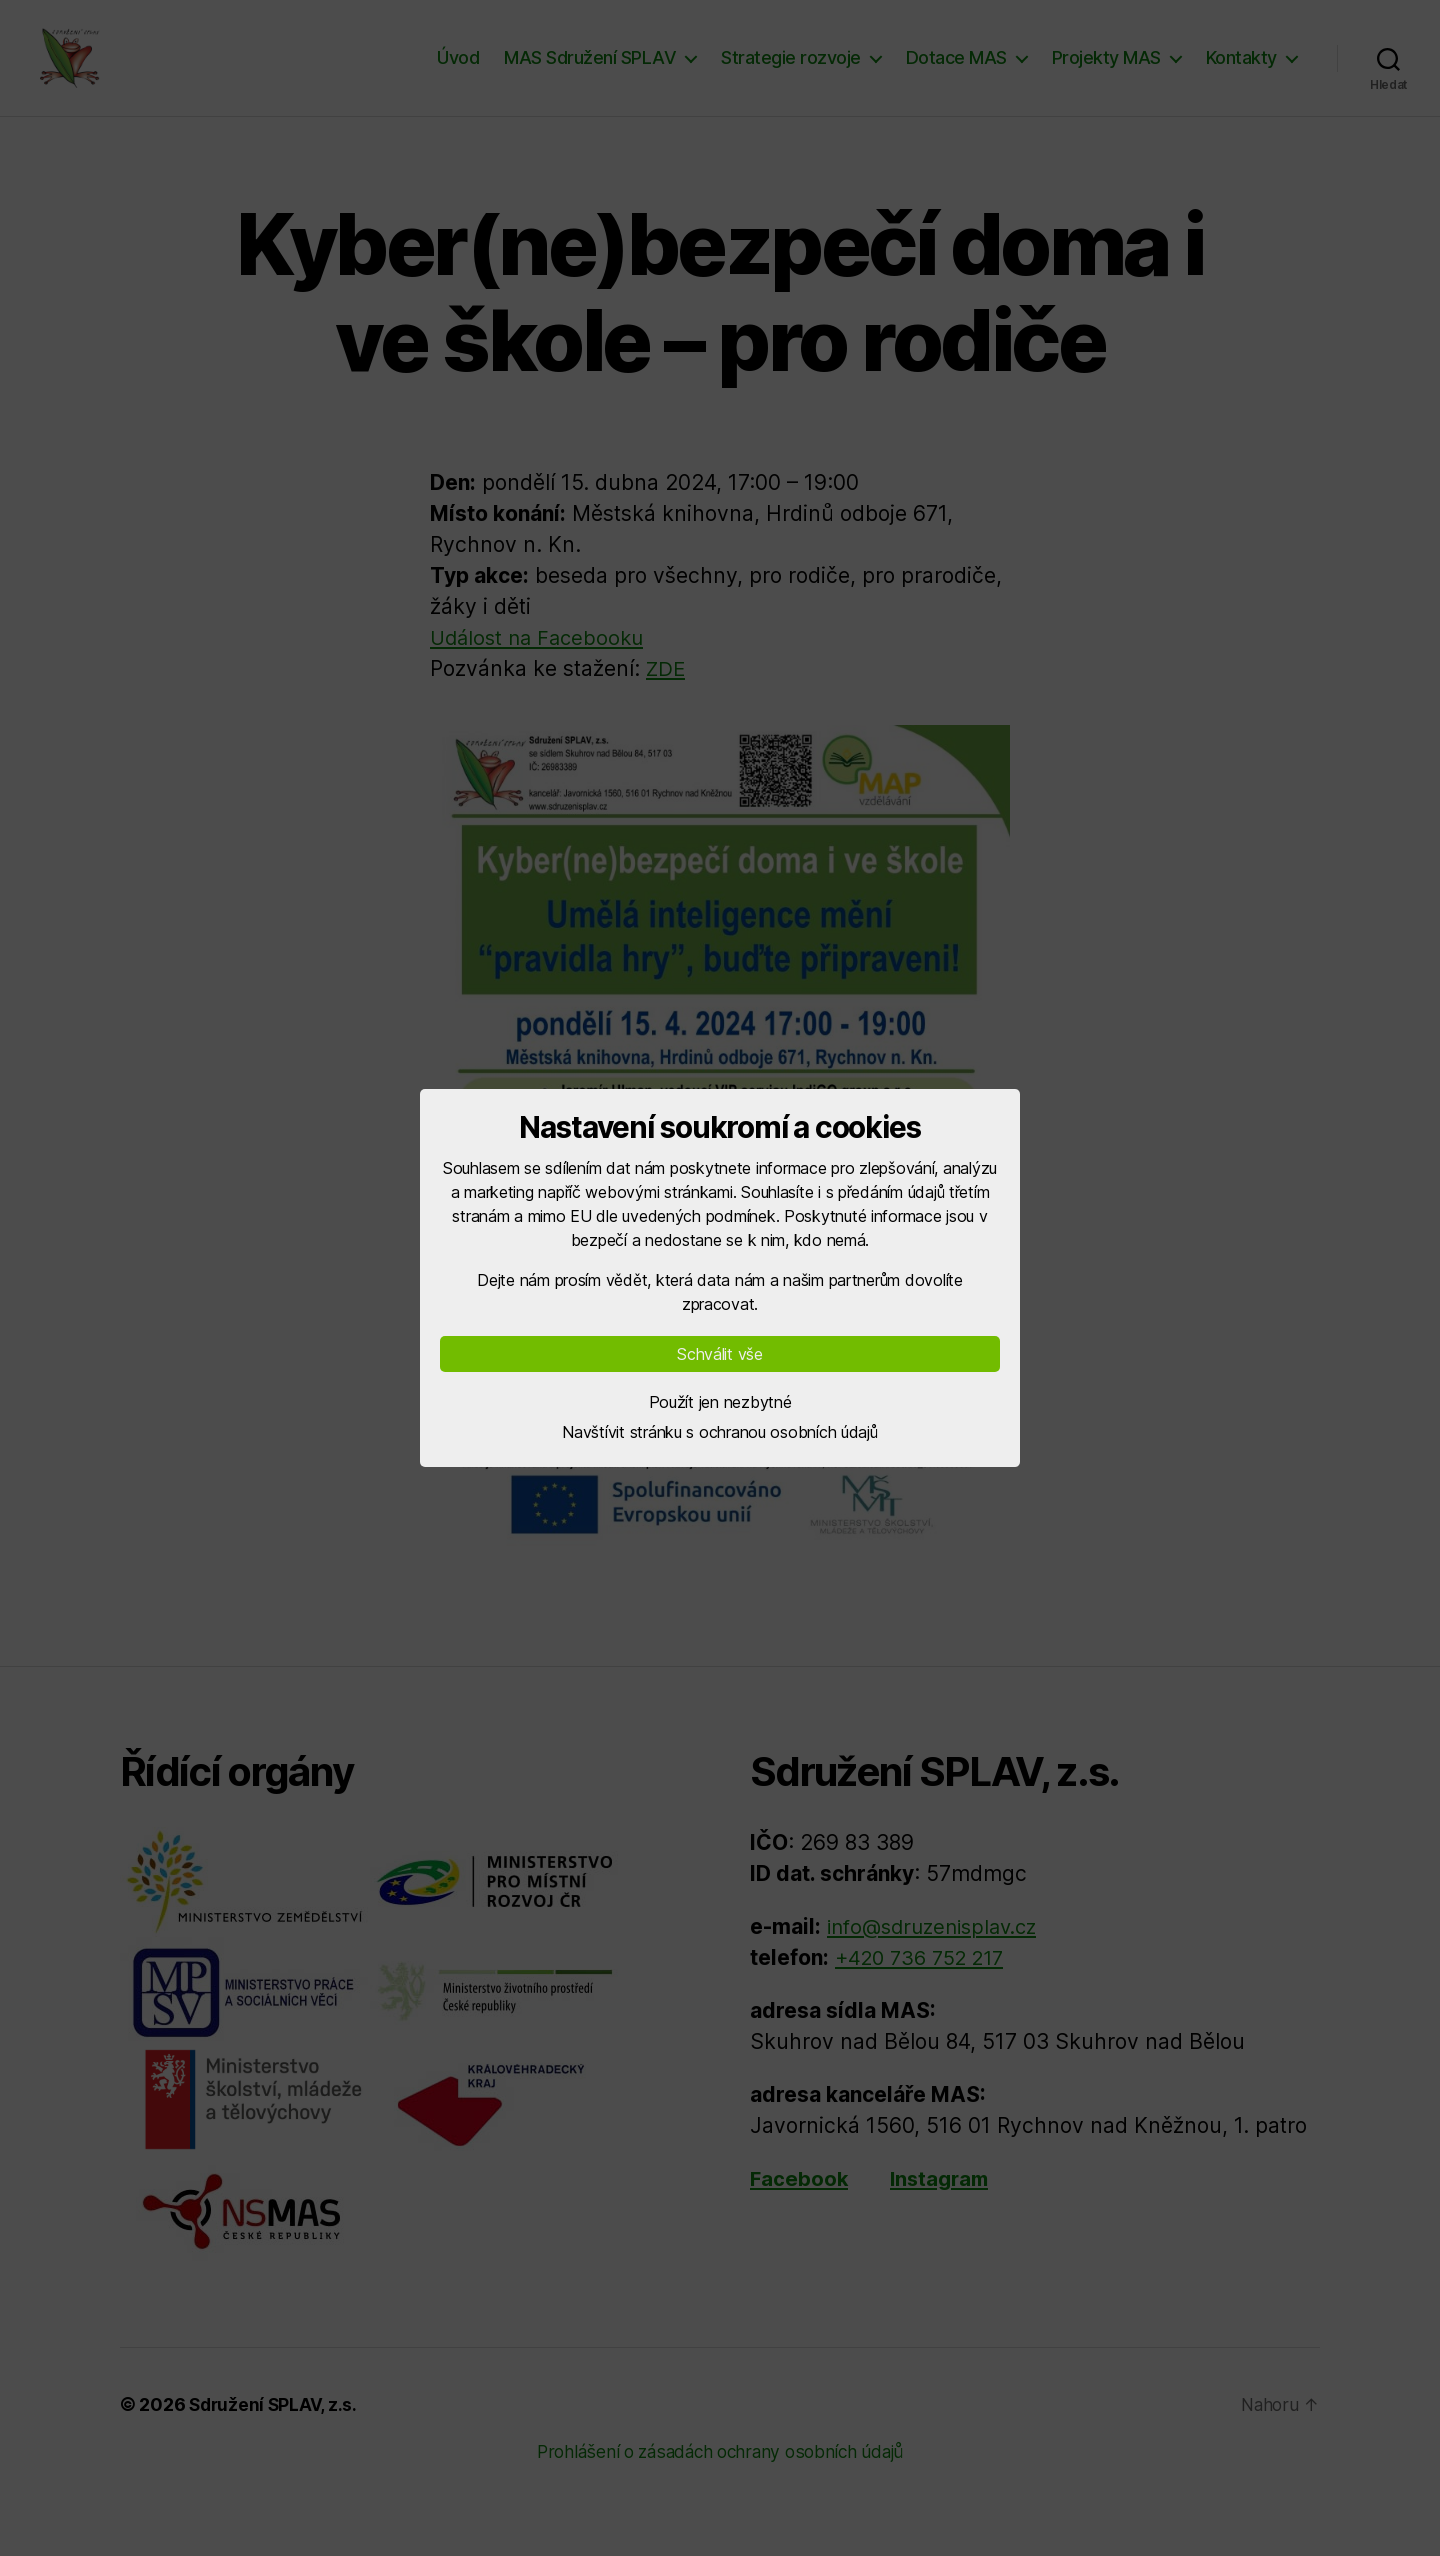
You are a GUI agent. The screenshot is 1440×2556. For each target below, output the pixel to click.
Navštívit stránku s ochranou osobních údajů (719, 1432)
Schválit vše (720, 1354)
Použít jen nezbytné (720, 1402)
